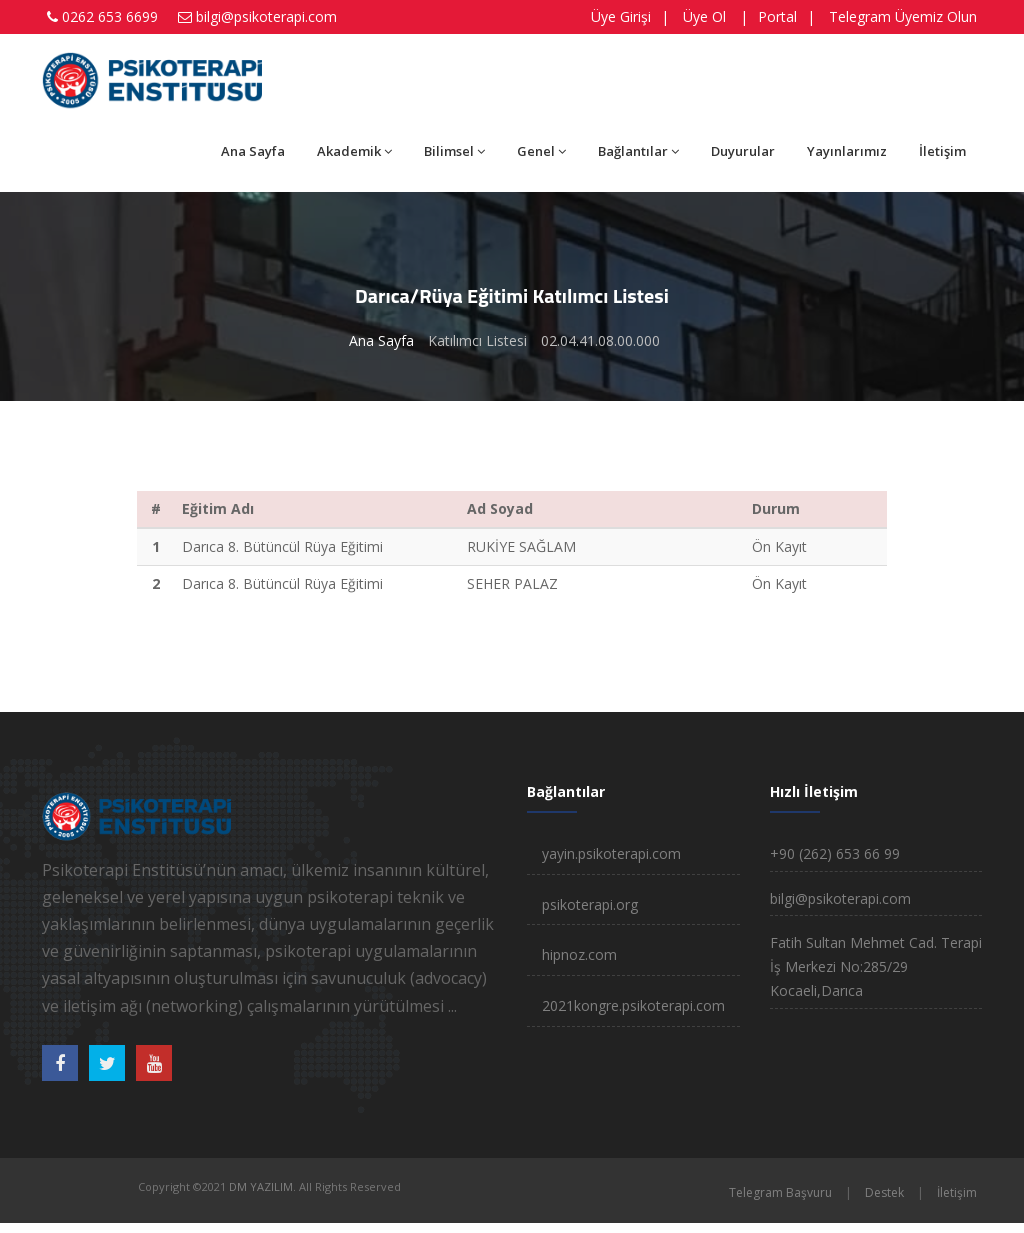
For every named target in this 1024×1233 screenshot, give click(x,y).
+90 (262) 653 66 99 (835, 853)
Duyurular (743, 151)
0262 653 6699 (110, 16)
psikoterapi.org (590, 904)
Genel (541, 151)
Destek (884, 1192)
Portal (777, 16)
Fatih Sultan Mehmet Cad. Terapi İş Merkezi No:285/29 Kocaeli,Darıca (876, 966)
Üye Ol (704, 16)
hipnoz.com (579, 954)
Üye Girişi (621, 16)
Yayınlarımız (847, 151)
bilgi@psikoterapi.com (266, 16)
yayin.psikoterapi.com (611, 853)
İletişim (942, 151)
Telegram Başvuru (780, 1192)
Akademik (354, 151)
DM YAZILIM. (262, 1186)
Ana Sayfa (253, 151)
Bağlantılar (638, 151)
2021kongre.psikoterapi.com (633, 1005)
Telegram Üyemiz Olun (903, 16)
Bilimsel (454, 151)
